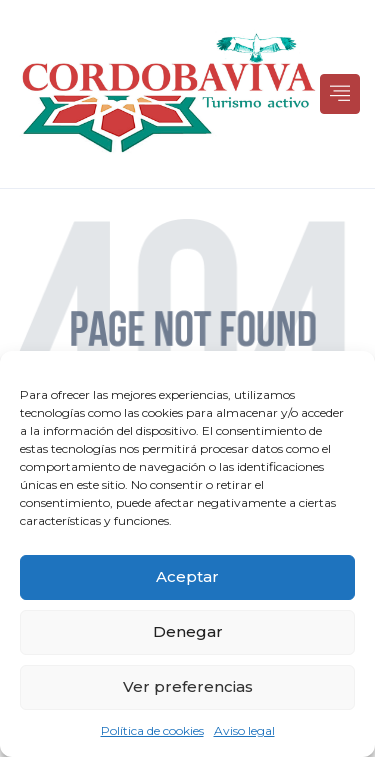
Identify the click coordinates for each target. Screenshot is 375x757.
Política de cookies (152, 730)
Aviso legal (244, 730)
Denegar (188, 631)
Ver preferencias (188, 686)
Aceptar (187, 576)
